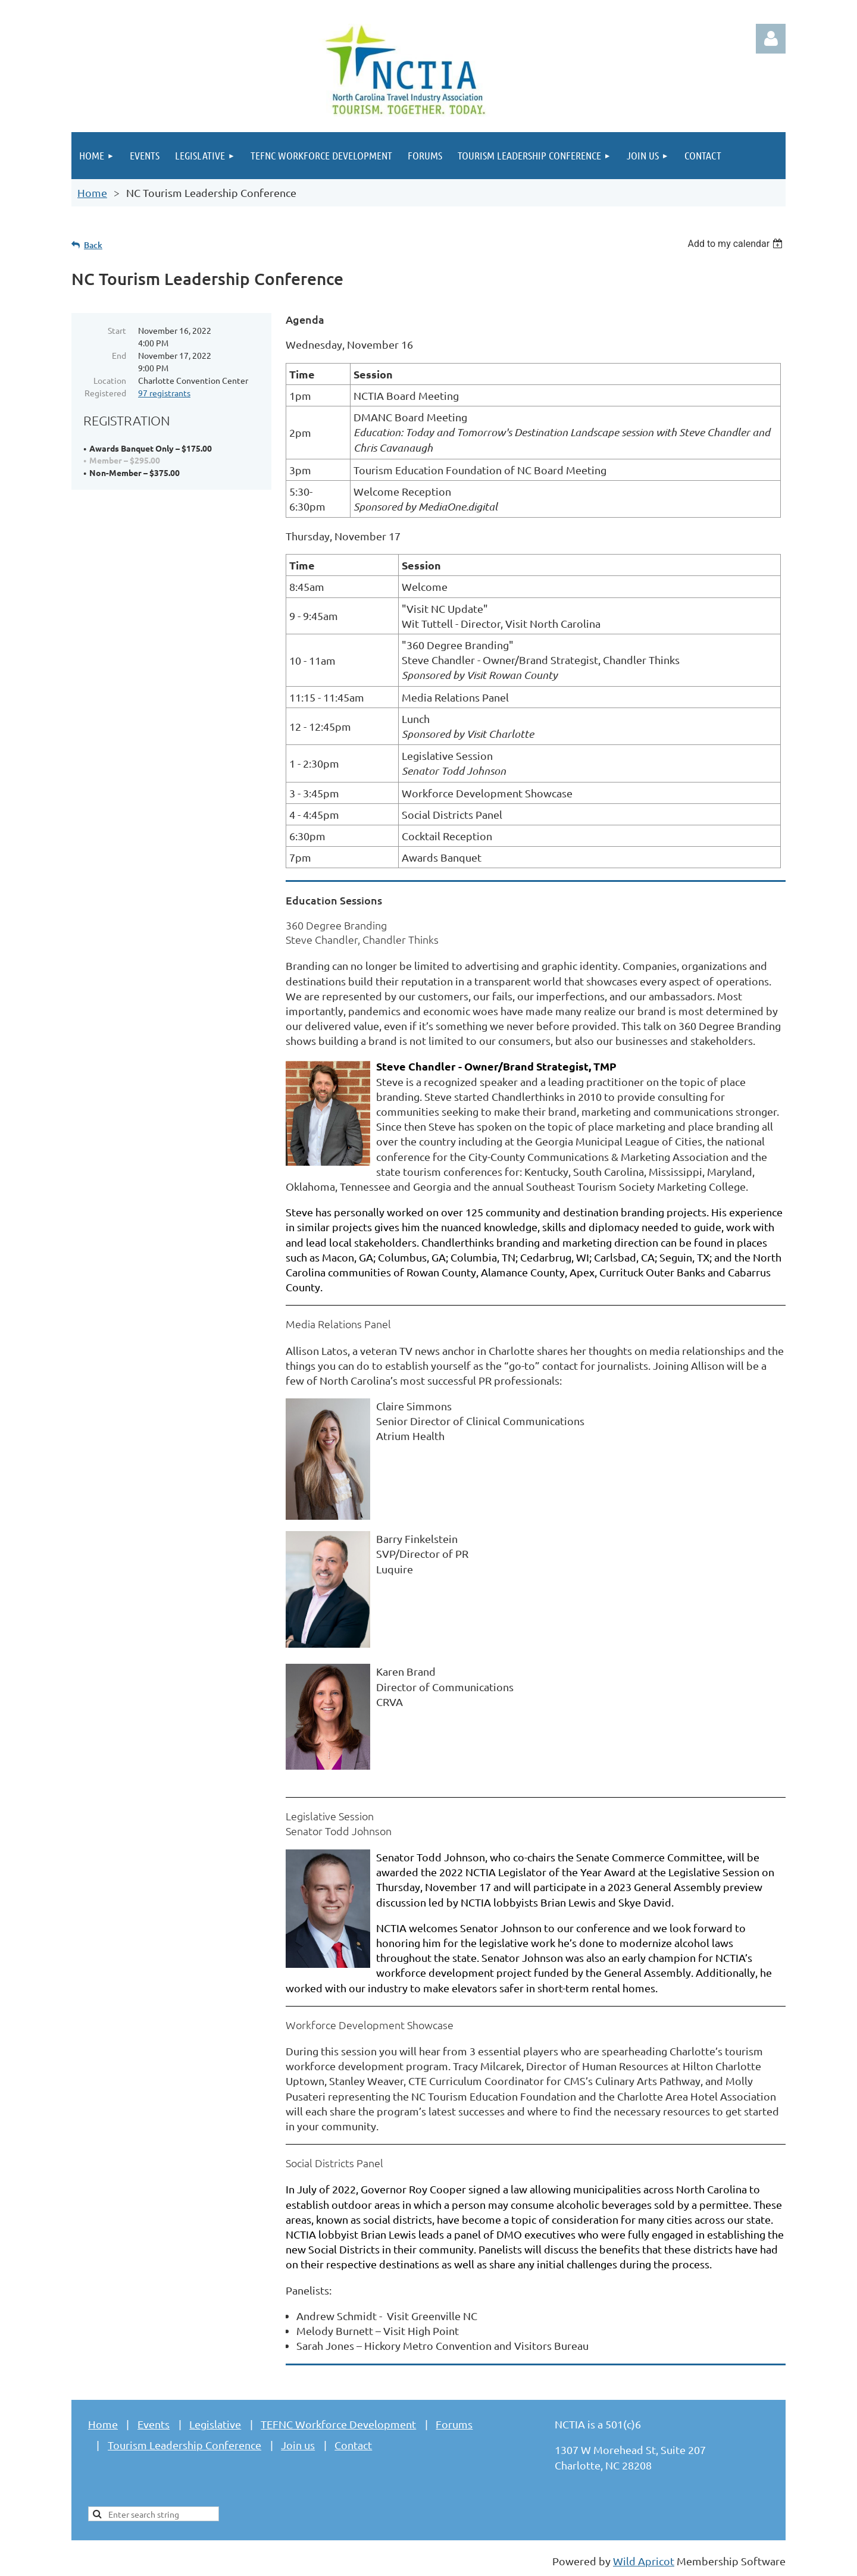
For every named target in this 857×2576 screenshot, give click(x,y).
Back (93, 245)
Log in (771, 39)
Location (109, 380)
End (119, 355)
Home (92, 192)
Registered (105, 392)
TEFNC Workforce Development (338, 2424)
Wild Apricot (643, 2561)
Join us (298, 2445)
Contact (353, 2445)
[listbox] (736, 243)
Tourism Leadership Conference (184, 2445)
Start (117, 330)
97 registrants (164, 392)
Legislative (215, 2424)
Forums (454, 2424)
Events (153, 2424)
